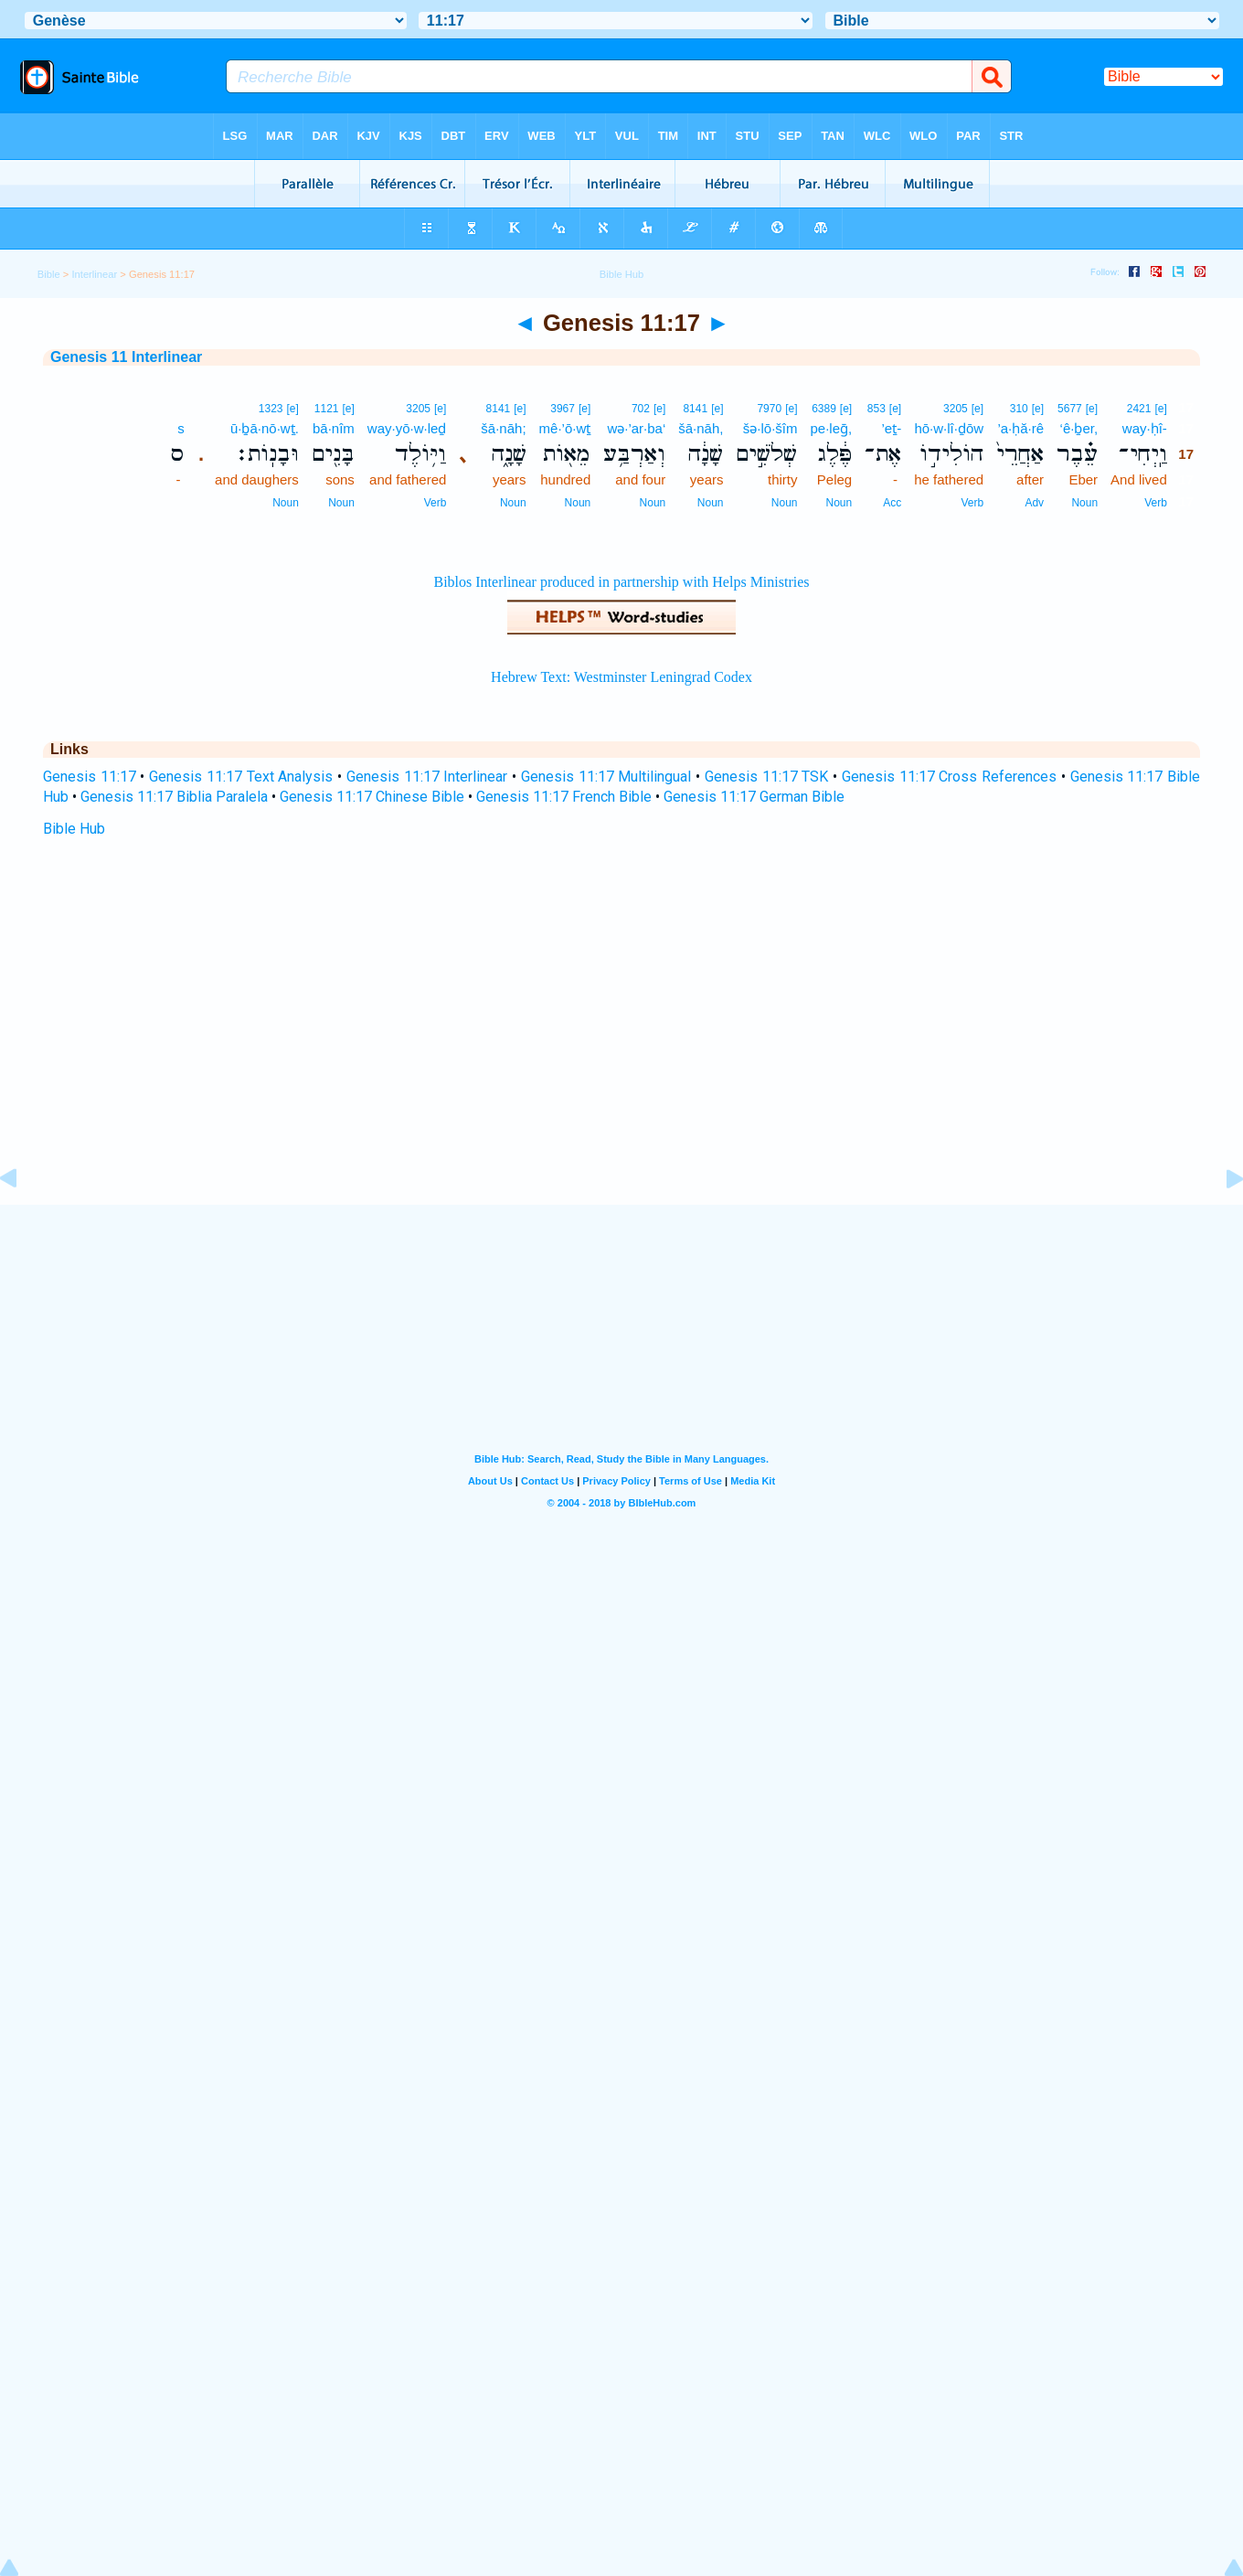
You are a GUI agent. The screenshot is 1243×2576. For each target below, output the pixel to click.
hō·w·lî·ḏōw (948, 428)
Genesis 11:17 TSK (766, 776)
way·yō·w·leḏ (407, 428)
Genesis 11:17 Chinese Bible (372, 796)
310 (1019, 408)
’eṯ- (892, 428)
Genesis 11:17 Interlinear (426, 776)
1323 (271, 408)
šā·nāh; (503, 428)
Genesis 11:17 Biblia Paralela (174, 796)
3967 (562, 408)
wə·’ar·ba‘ (636, 428)
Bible (48, 274)
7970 (769, 408)
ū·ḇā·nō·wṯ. (264, 428)
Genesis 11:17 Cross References (949, 776)
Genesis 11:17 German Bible (754, 796)
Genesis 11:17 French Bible (564, 796)
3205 (955, 408)
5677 (1069, 408)
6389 (824, 408)
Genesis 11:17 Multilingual (606, 776)
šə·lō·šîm (770, 428)
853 (876, 408)
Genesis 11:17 (89, 776)
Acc (892, 502)
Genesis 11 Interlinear (126, 357)
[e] (1160, 408)
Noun (1084, 502)
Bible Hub (74, 828)
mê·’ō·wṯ (565, 428)
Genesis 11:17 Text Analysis (241, 776)
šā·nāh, (700, 428)
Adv (1034, 502)
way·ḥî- (1144, 428)
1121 (326, 408)
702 (641, 408)
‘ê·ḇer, (1079, 428)
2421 (1139, 408)
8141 (695, 408)
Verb (1155, 502)
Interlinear (94, 274)
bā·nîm (334, 428)
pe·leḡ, (831, 428)
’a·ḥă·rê (1020, 428)
